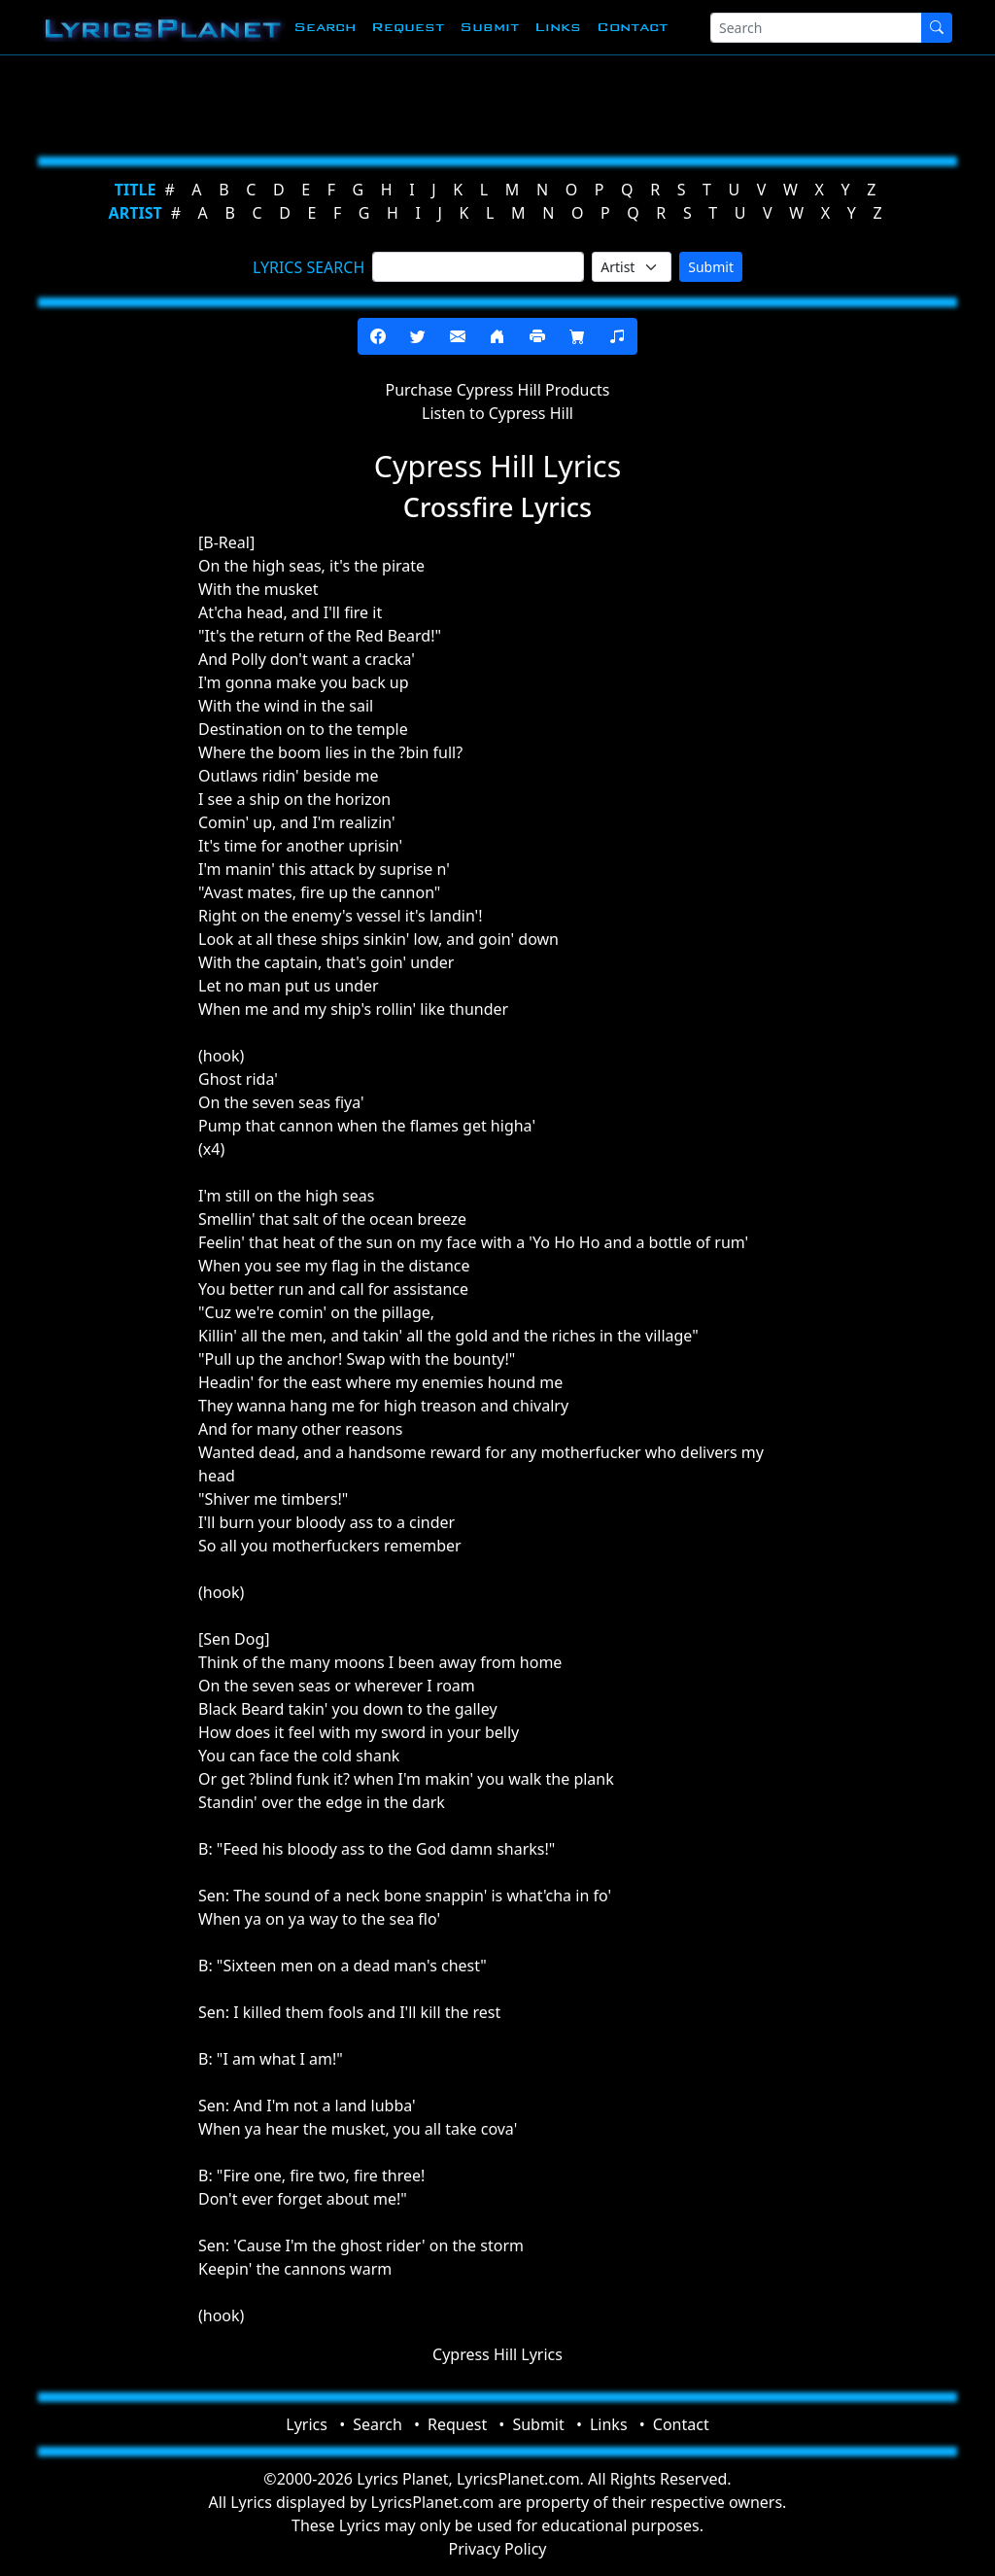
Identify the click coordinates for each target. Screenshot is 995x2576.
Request (407, 26)
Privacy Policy (498, 2548)
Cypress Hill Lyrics (497, 2354)
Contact (632, 26)
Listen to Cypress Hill (497, 413)
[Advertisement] (497, 102)
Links (557, 26)
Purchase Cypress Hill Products (497, 389)
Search (324, 26)
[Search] (816, 28)
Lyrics (306, 2424)
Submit (489, 26)
